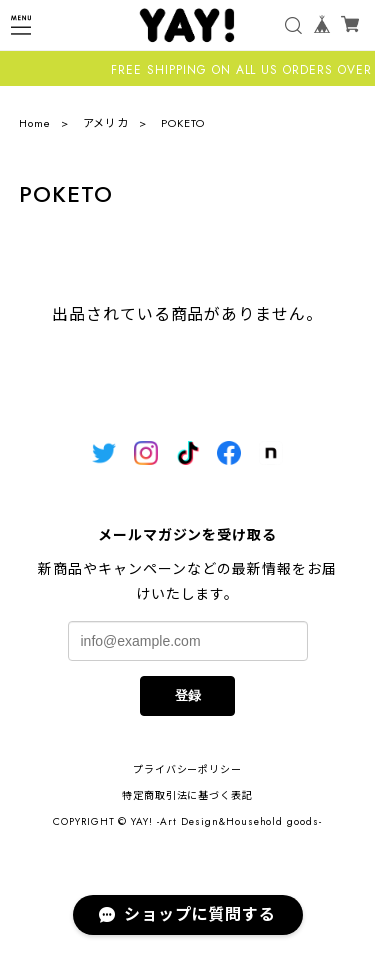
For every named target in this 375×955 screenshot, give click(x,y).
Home (35, 123)
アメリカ (106, 123)
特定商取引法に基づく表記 (188, 795)
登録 (188, 695)
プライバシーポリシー (188, 769)
